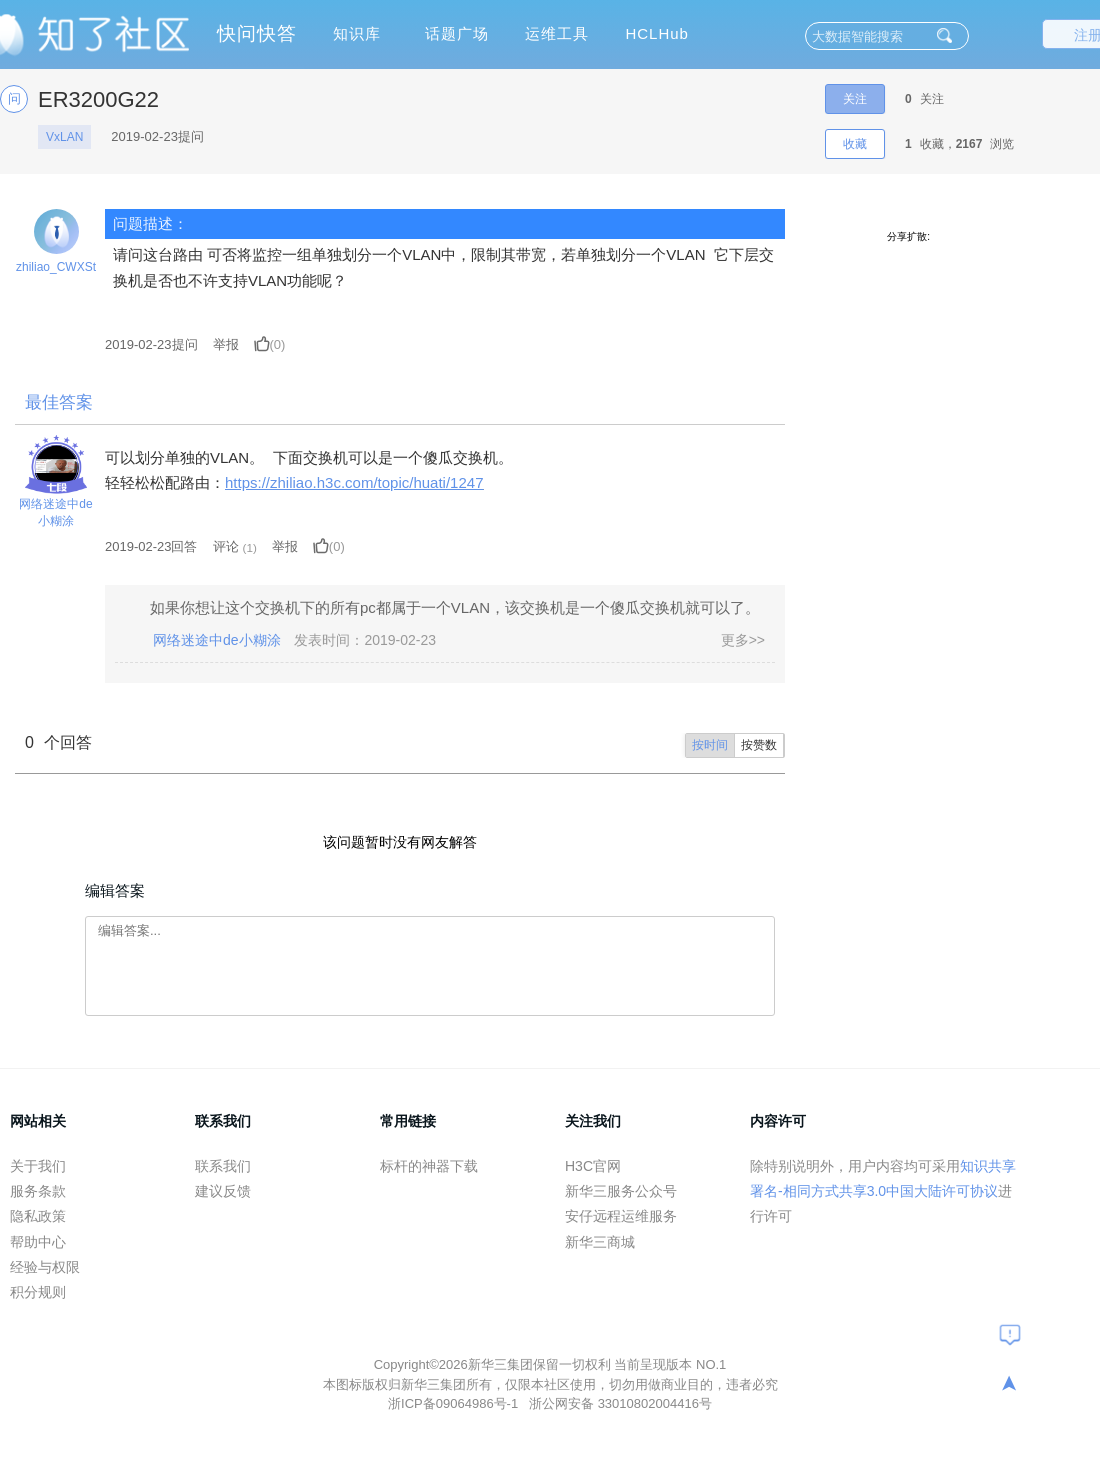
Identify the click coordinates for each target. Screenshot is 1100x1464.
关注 (855, 99)
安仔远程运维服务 (621, 1216)
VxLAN (64, 137)
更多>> (743, 640)
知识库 (357, 33)
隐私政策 (38, 1216)
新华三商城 (600, 1242)
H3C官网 (593, 1166)
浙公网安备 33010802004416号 (620, 1403)
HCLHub (657, 33)
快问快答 (257, 33)
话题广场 (457, 33)
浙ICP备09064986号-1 (455, 1403)
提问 (151, 344)
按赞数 (759, 745)
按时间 (710, 745)
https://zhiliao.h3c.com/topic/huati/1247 (354, 482)
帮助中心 (38, 1242)
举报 (226, 344)
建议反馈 (223, 1191)
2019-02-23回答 (151, 546)
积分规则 (38, 1292)
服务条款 (38, 1191)
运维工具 (557, 33)
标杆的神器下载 (429, 1166)
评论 (226, 546)
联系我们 (223, 1166)
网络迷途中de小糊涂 (55, 512)
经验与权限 (45, 1267)
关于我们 (38, 1166)
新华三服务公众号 (621, 1191)
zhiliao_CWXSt (56, 267)
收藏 (855, 144)
